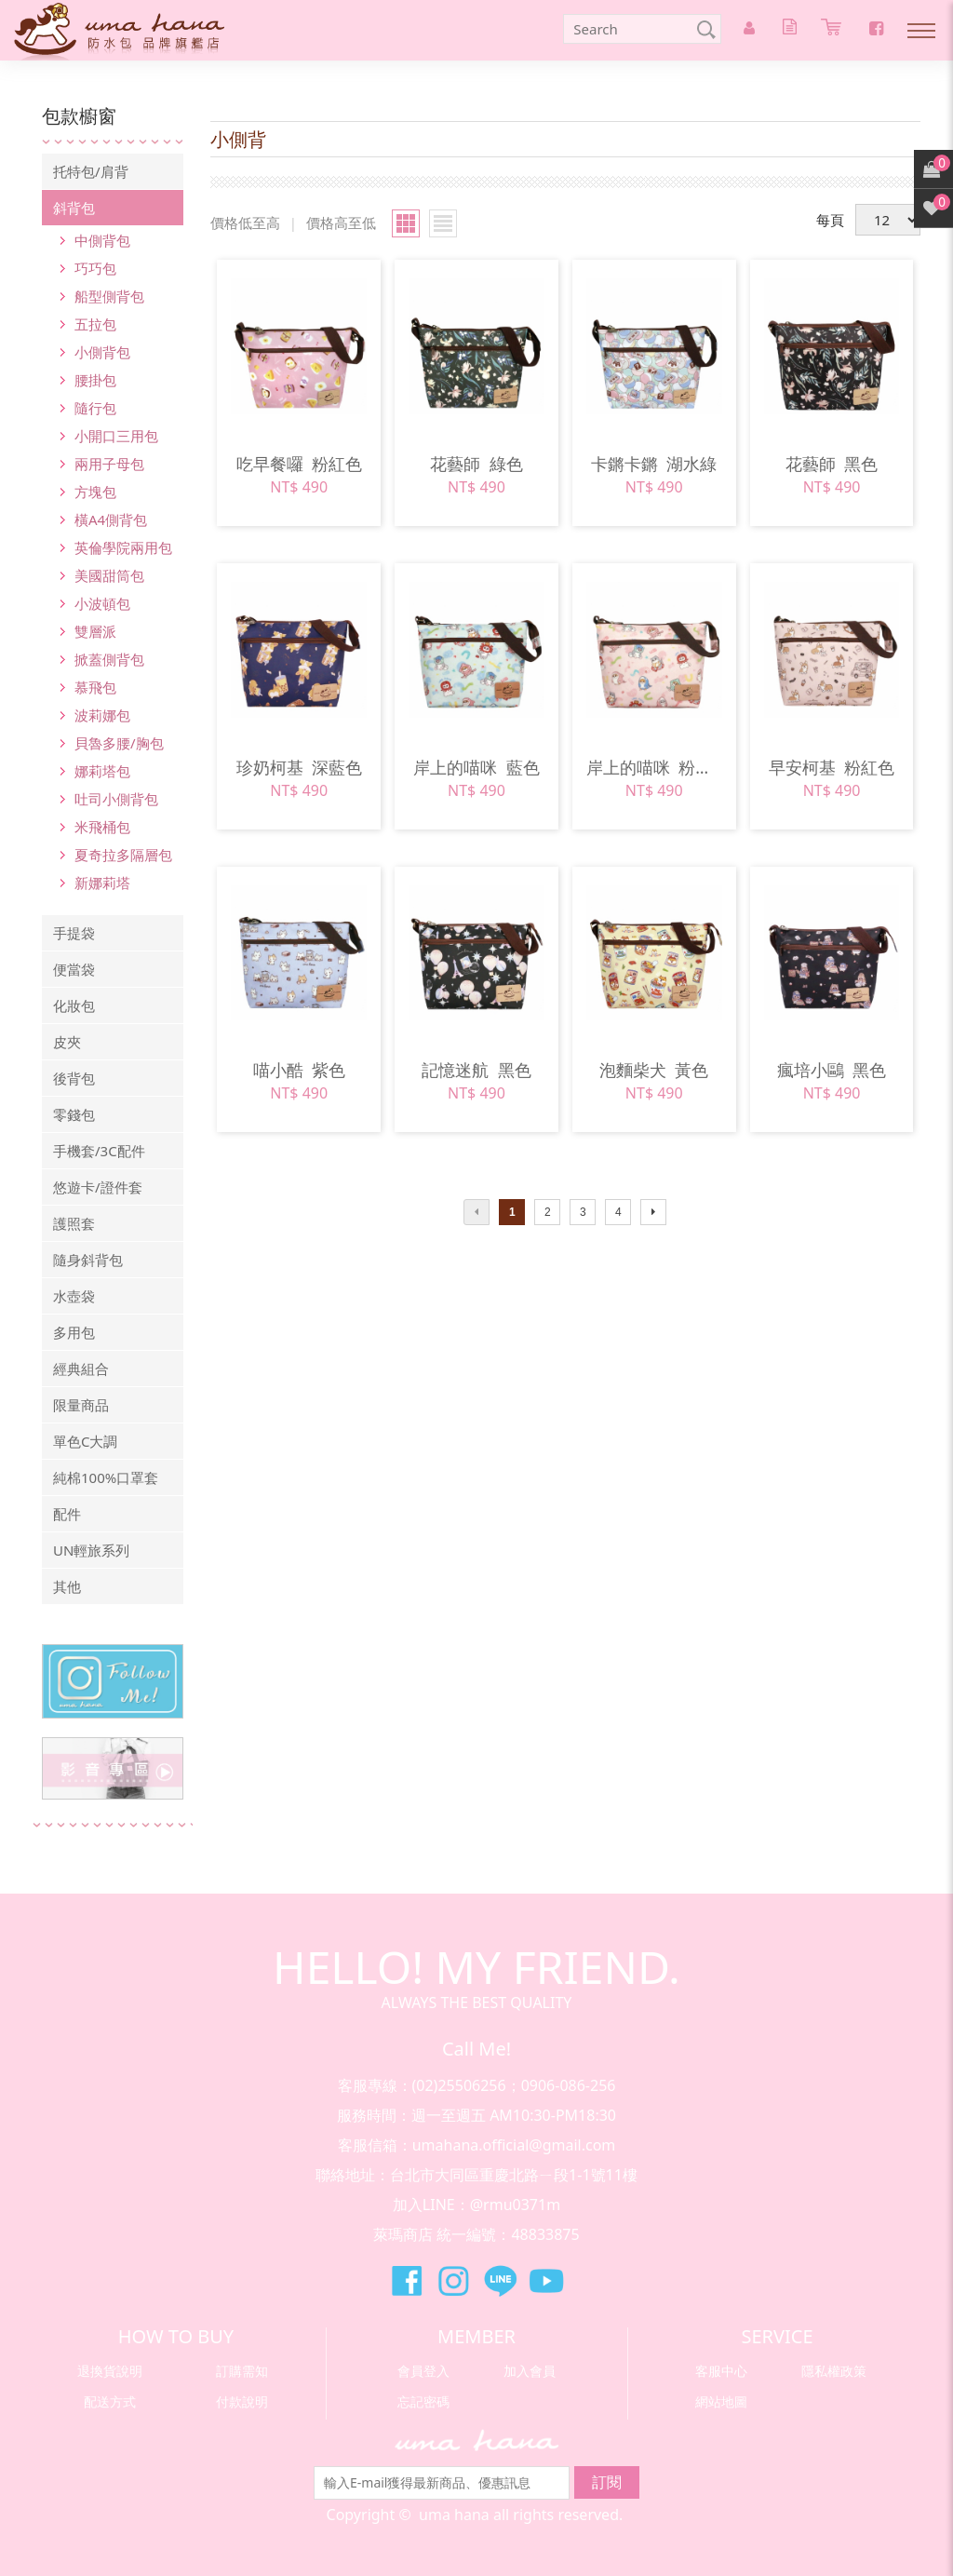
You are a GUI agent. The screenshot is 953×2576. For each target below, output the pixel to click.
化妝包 (74, 1005)
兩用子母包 (109, 463)
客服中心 (721, 2371)
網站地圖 (721, 2401)
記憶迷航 (476, 1070)
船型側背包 (109, 296)
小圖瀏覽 (443, 223)
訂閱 (607, 2482)
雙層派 (95, 631)
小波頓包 (102, 603)
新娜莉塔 (102, 882)
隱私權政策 (833, 2371)
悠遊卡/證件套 (97, 1187)
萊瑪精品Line (499, 2281)
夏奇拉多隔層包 (123, 854)
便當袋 (74, 969)
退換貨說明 (109, 2371)
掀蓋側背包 (109, 659)
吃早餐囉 (299, 463)
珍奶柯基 (299, 767)
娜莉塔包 (102, 771)
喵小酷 (299, 1070)
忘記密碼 (423, 2401)
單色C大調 (85, 1441)
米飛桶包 (102, 826)
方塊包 (95, 491)
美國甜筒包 (109, 575)
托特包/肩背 (90, 171)
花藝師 (476, 463)
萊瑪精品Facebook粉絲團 (406, 2281)
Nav (921, 30)
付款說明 (242, 2401)
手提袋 (74, 933)
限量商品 (81, 1405)
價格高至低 (341, 222)
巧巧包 (95, 268)
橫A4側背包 (110, 519)
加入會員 (529, 2371)
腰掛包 (95, 380)
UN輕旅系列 (91, 1550)
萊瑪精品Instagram (453, 2281)
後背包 (74, 1078)
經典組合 (81, 1368)
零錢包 (74, 1114)
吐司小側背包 (116, 798)
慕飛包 (95, 687)
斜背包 (74, 207)
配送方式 (110, 2401)
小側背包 (102, 352)
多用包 (74, 1332)
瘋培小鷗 (831, 1070)
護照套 (74, 1223)
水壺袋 (74, 1296)
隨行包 (95, 407)
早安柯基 (831, 767)
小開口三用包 (116, 435)
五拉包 (95, 324)
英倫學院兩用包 (123, 547)
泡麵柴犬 (653, 1070)
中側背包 (102, 240)
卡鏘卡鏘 (654, 463)
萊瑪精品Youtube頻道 (546, 2281)
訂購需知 (242, 2371)
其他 (67, 1586)
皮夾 (67, 1041)
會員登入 (423, 2371)
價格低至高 (245, 222)
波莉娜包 (102, 715)
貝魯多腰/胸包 (119, 743)
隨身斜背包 (88, 1259)
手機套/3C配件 (99, 1150)
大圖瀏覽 (406, 223)
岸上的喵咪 (476, 767)
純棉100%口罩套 (105, 1477)
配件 (67, 1513)
